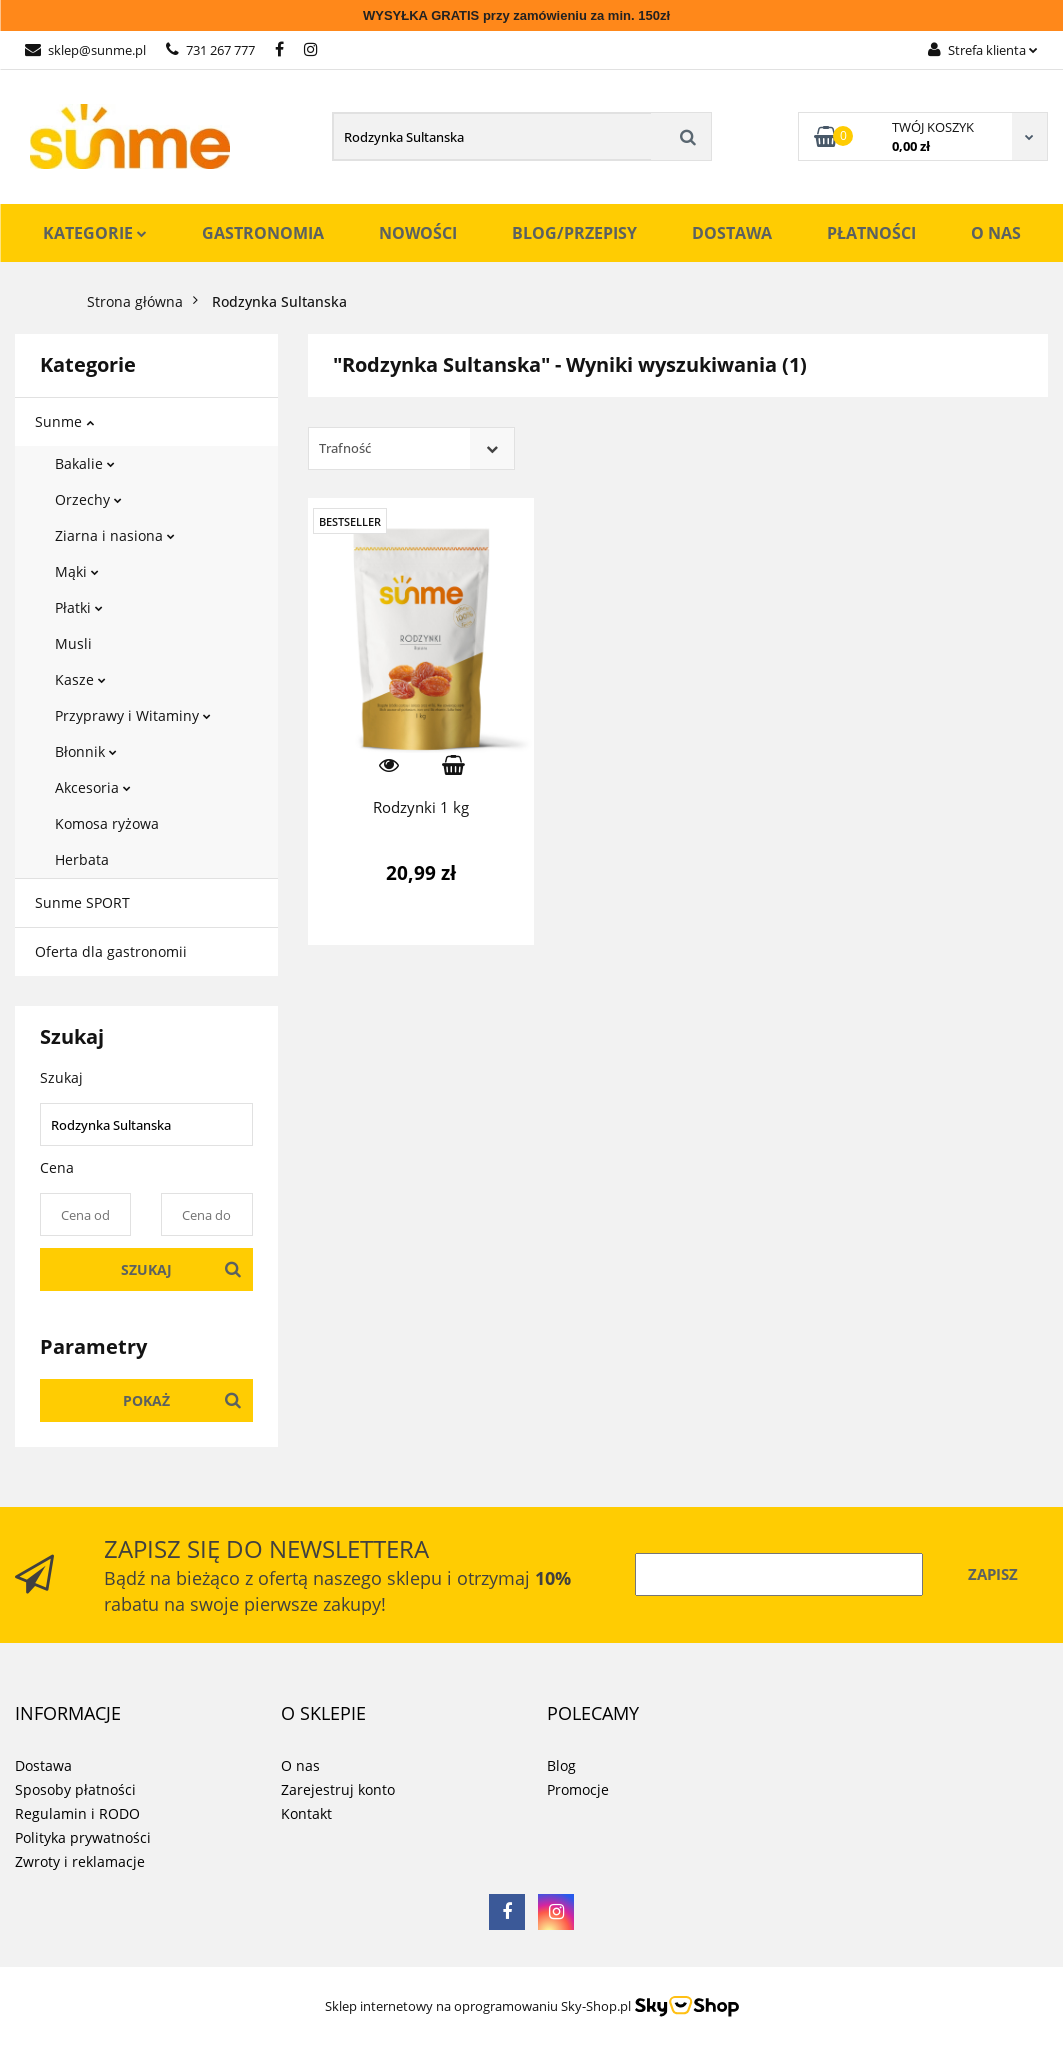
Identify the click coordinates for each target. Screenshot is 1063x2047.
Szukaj (146, 1269)
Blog (561, 1765)
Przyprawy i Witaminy (133, 715)
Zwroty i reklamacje (80, 1861)
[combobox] (411, 448)
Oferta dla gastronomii (111, 951)
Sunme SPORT (82, 902)
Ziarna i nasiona (115, 535)
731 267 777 (210, 50)
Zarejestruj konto (338, 1789)
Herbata (82, 859)
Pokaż (146, 1400)
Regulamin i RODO (77, 1813)
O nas (996, 233)
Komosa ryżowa (107, 823)
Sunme (64, 421)
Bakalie (85, 463)
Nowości (418, 233)
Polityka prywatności (83, 1837)
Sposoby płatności (75, 1789)
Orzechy (88, 499)
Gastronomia (263, 233)
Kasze (80, 679)
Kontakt (306, 1813)
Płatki (79, 607)
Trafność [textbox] (345, 448)
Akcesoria (93, 787)
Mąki (77, 571)
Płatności (871, 233)
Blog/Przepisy (574, 233)
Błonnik (86, 751)
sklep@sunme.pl (85, 50)
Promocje (578, 1789)
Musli (73, 643)
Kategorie (95, 233)
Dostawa (732, 233)
